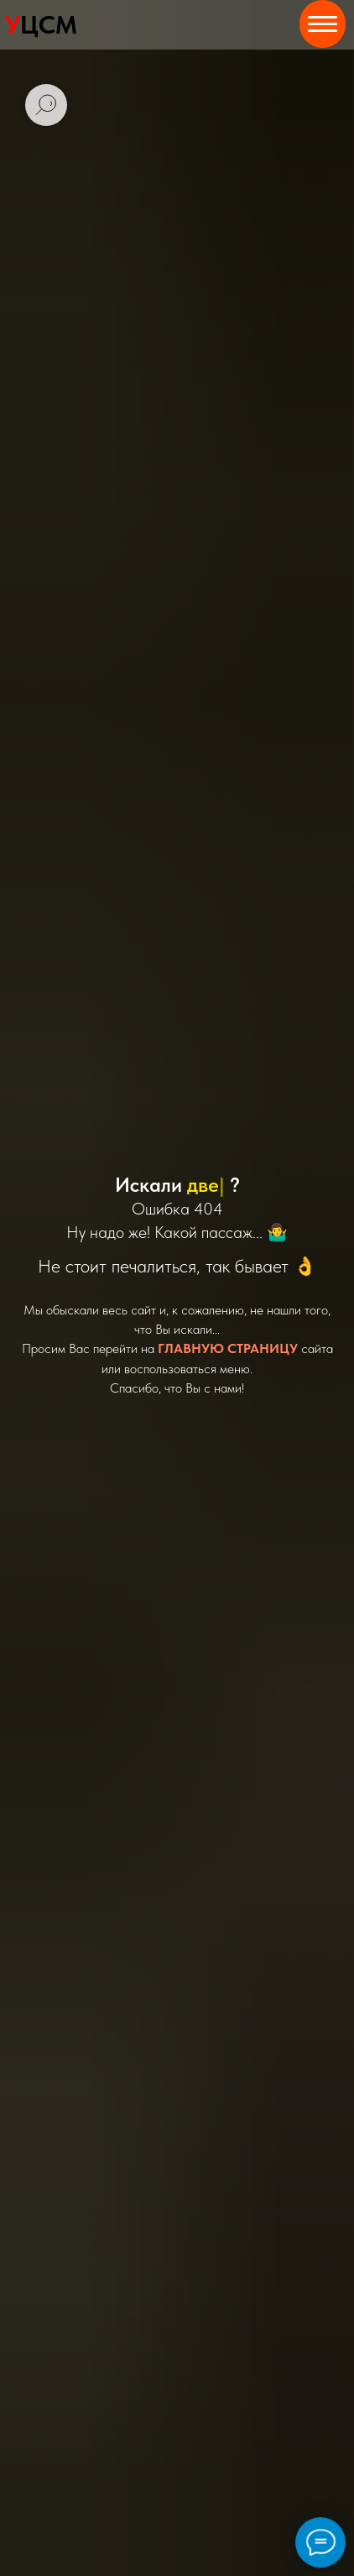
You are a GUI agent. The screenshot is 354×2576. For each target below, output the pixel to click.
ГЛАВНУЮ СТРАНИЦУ (228, 1348)
